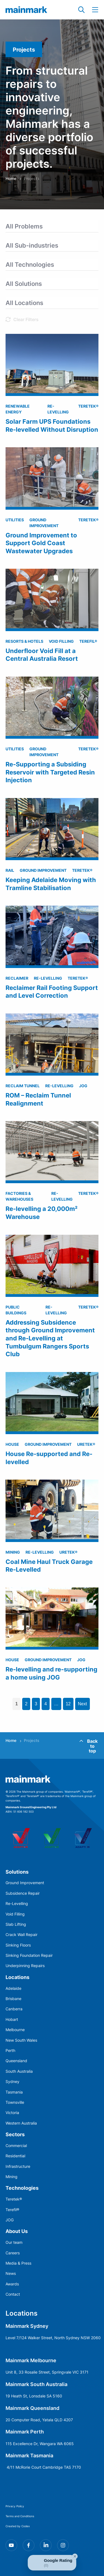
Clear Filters (26, 319)
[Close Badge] (75, 2556)
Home (11, 178)
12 (68, 1703)
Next (82, 1703)
